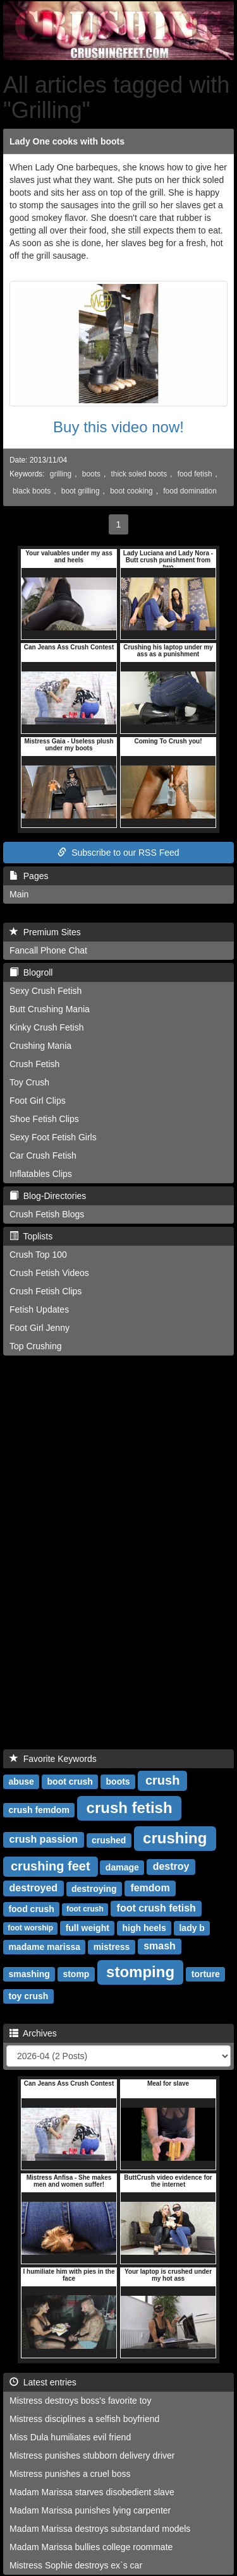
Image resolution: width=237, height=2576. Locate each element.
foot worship (30, 1928)
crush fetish (130, 1807)
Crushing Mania (40, 1046)
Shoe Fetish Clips (44, 1119)
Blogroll (30, 972)
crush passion (43, 1840)
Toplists (30, 1236)
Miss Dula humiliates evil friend (70, 2437)
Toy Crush (29, 1082)
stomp (76, 1974)
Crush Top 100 (38, 1255)
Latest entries (42, 2382)
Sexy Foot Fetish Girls (53, 1137)
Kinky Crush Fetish (46, 1027)
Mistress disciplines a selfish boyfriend (84, 2419)
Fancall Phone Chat (48, 950)
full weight (87, 1928)
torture (205, 1974)
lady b (191, 1928)
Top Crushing (35, 1346)
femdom (149, 1888)
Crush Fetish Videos (49, 1273)
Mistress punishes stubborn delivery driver (91, 2455)
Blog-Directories (47, 1196)
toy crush (28, 1996)
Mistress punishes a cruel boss (69, 2474)
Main (18, 894)
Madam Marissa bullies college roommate (91, 2547)
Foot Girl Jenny (39, 1328)
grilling (60, 474)
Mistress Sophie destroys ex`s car (75, 2565)
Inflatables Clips (40, 1174)
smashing (28, 1974)
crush (162, 1780)
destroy (171, 1867)
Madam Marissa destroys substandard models (99, 2529)
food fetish (195, 474)
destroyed (33, 1888)
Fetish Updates (39, 1309)
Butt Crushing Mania (49, 1009)
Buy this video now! (118, 426)
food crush (31, 1909)
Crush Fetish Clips (45, 1291)
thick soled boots (139, 474)
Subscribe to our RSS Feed (118, 853)
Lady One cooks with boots (67, 141)
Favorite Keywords (53, 1759)
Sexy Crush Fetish (45, 991)
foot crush (85, 1909)
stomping (140, 1971)
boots (91, 474)
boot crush (70, 1781)
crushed (109, 1840)
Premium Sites (45, 932)
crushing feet (50, 1866)
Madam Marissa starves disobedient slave (91, 2492)
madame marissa (44, 1947)
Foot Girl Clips (37, 1101)
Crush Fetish (34, 1064)
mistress (112, 1947)
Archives (33, 2033)
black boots (32, 491)
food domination (190, 491)
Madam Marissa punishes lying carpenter (90, 2510)
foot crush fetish (156, 1908)
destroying (94, 1889)
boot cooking (131, 491)
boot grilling (80, 491)
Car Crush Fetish (42, 1155)
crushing (175, 1837)
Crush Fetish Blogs (46, 1214)
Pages (28, 876)
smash (159, 1946)
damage (122, 1867)
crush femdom (38, 1810)
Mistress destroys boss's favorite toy (80, 2401)
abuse (20, 1781)
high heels (144, 1928)
